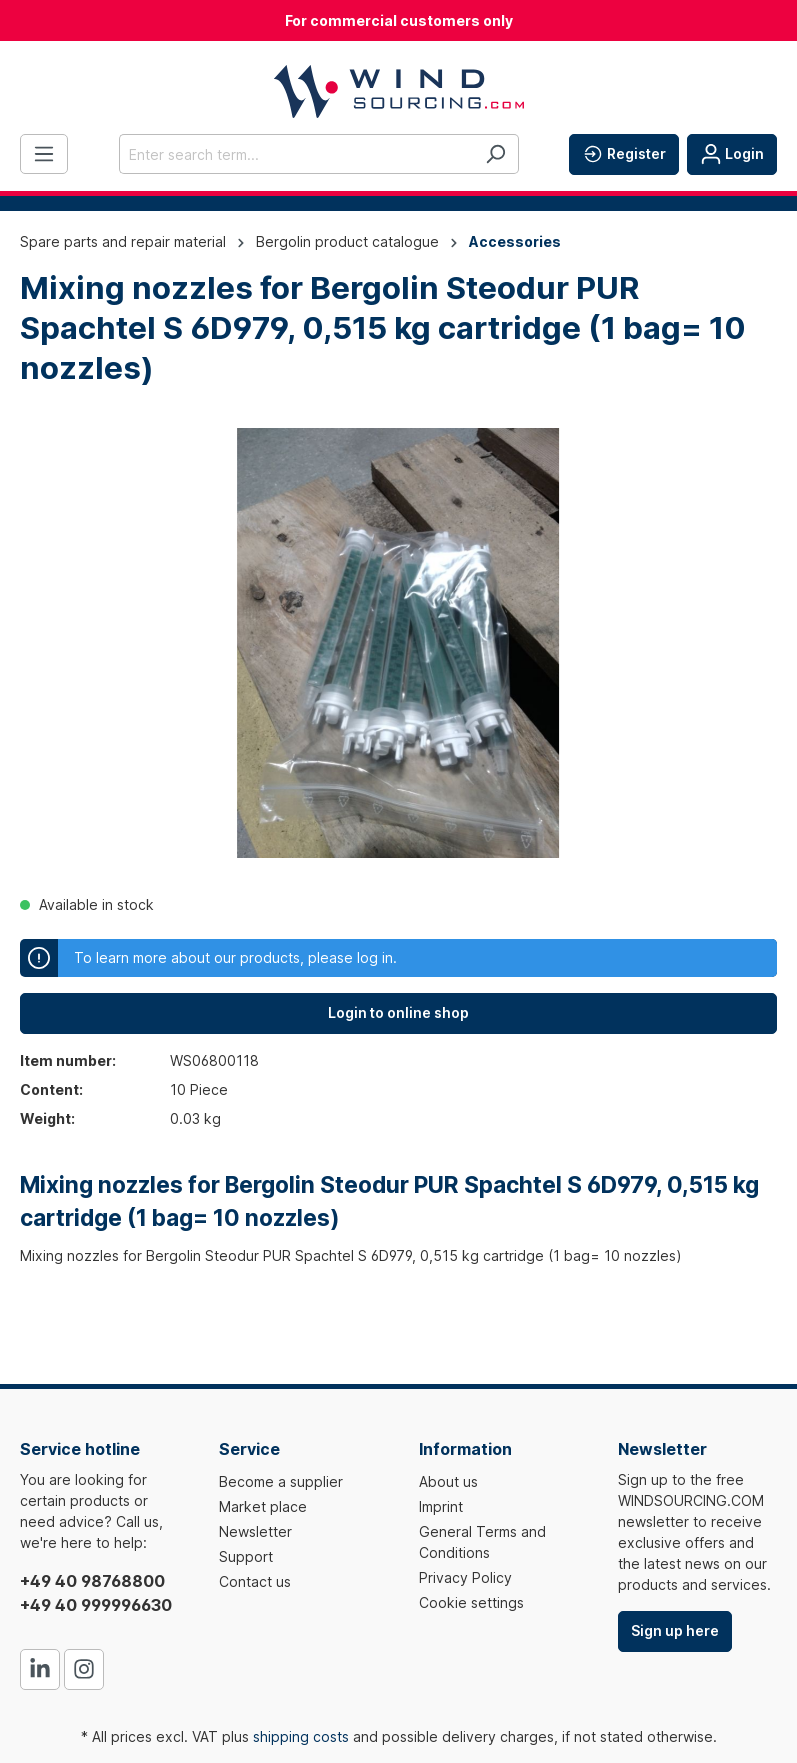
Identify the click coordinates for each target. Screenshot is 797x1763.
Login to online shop (398, 1012)
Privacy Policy (465, 1577)
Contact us (255, 1581)
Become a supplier (281, 1481)
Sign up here (675, 1630)
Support (246, 1556)
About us (448, 1481)
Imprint (441, 1506)
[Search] (495, 154)
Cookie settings (471, 1602)
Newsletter (255, 1531)
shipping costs (301, 1736)
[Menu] (44, 154)
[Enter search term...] (296, 154)
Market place (263, 1506)
